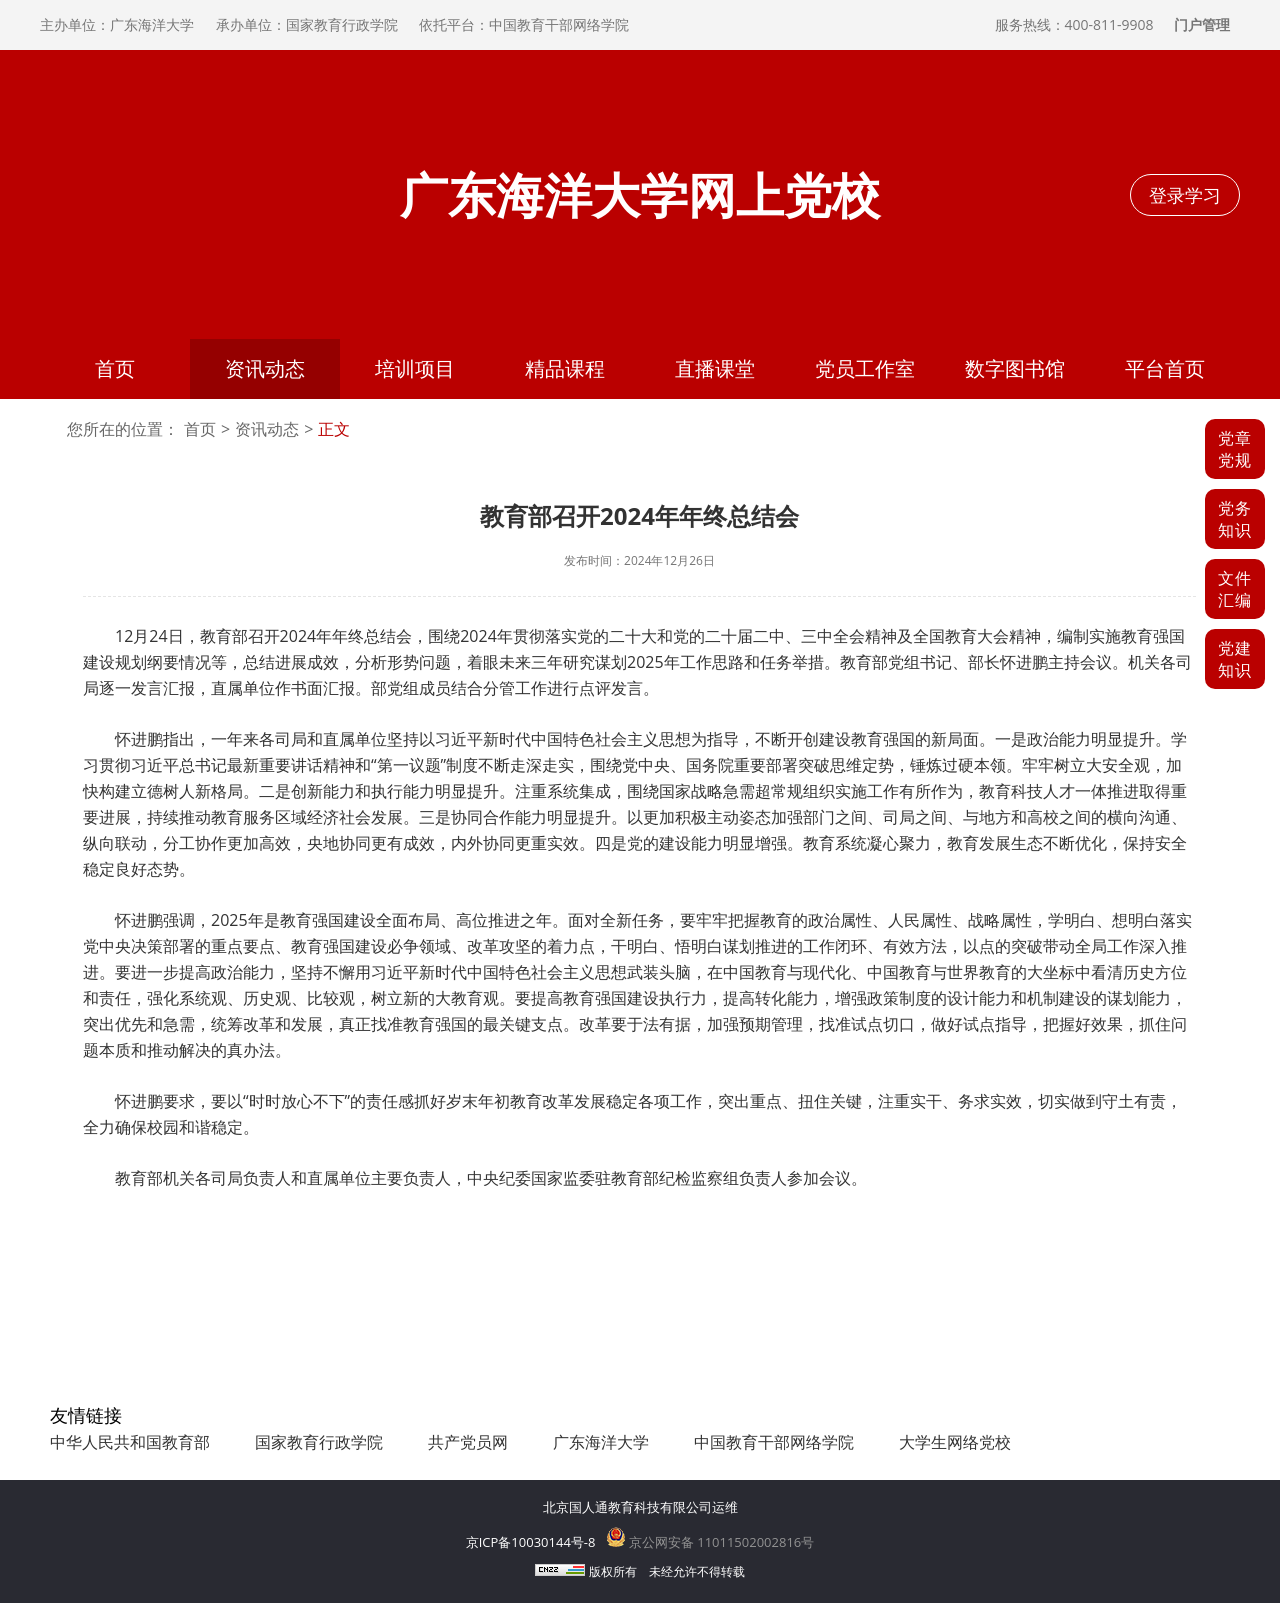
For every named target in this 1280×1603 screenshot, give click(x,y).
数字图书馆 (1015, 368)
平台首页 (1165, 368)
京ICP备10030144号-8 (531, 1542)
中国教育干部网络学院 (774, 1442)
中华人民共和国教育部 (130, 1442)
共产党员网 (468, 1442)
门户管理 (1202, 24)
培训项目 (415, 368)
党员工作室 (865, 368)
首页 (115, 368)
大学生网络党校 (955, 1442)
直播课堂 (715, 368)
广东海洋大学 (601, 1442)
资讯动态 (265, 368)
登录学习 (1185, 195)
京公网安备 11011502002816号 (710, 1542)
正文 (334, 429)
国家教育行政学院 (319, 1442)
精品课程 (565, 368)
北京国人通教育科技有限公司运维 (640, 1507)
